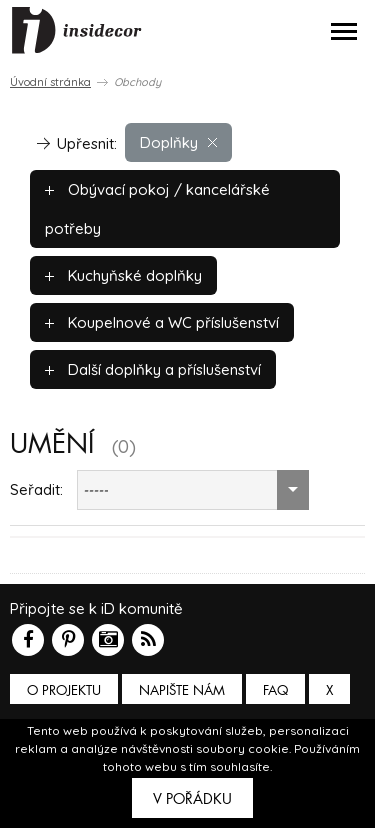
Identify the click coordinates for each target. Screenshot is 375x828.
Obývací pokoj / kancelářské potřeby (157, 209)
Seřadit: (36, 489)
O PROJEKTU (64, 690)
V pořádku (192, 799)
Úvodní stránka (50, 82)
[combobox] (193, 490)
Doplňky (178, 142)
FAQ (275, 690)
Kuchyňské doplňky (123, 275)
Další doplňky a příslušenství (153, 369)
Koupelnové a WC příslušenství (162, 322)
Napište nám (182, 690)
